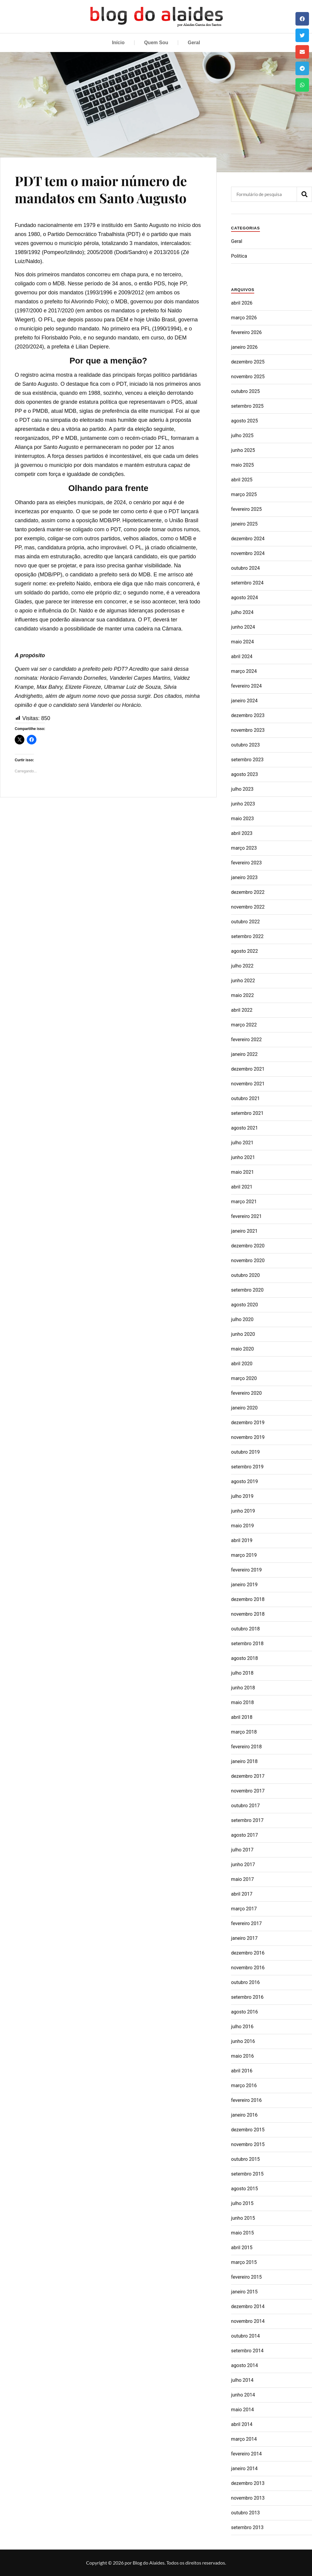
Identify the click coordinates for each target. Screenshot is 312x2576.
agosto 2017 (244, 1835)
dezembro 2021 (247, 1069)
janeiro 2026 (244, 347)
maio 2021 (242, 1172)
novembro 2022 (247, 907)
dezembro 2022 (247, 892)
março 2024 (244, 671)
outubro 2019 (245, 1452)
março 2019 (244, 1555)
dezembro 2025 (247, 362)
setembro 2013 (247, 2527)
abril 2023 (241, 833)
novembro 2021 (247, 1084)
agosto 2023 (244, 774)
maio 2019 (242, 1526)
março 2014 (244, 2439)
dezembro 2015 (247, 2130)
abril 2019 (241, 1540)
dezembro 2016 (247, 1953)
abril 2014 (241, 2424)
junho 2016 (243, 2041)
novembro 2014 (247, 2321)
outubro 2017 (245, 1805)
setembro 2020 (247, 1290)
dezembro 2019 (247, 1422)
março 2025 (244, 494)
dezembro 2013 (247, 2483)
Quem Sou (156, 42)
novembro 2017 (247, 1791)
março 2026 (244, 317)
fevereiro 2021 (246, 1216)
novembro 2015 (247, 2144)
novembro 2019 (247, 1437)
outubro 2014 (245, 2336)
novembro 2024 (247, 553)
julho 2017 (242, 1850)
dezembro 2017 (247, 1776)
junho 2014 (243, 2395)
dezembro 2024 (247, 538)
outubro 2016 (245, 1982)
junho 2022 (243, 980)
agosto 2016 (244, 2012)
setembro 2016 (247, 1997)
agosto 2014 (244, 2365)
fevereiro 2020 (246, 1393)
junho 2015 (243, 2218)
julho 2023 (242, 789)
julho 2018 (242, 1673)
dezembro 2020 (247, 1246)
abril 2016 (241, 2071)
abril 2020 (241, 1363)
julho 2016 (242, 2026)
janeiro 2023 (244, 877)
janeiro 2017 (244, 1938)
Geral (194, 42)
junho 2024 (243, 627)
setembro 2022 (247, 936)
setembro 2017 (247, 1820)
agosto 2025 (244, 421)
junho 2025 (243, 450)
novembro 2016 (247, 1967)
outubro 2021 (245, 1098)
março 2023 (244, 848)
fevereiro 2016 (246, 2100)
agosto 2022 (244, 951)
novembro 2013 (247, 2498)
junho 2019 (243, 1511)
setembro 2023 (247, 759)
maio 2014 (242, 2409)
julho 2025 (242, 435)
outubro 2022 (245, 922)
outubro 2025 (245, 391)
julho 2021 (242, 1142)
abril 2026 (241, 303)
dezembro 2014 (247, 2306)
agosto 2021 (244, 1128)
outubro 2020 (245, 1275)
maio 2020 (242, 1349)
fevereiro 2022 (246, 1039)
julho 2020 (242, 1319)
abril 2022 (241, 1010)
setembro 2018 (247, 1643)
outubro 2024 (245, 568)
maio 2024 (242, 642)
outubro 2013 (245, 2513)
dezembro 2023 (247, 715)
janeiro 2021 (244, 1231)
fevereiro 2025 (246, 509)
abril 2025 (241, 480)
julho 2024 (242, 612)
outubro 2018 (245, 1629)
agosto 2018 (244, 1658)
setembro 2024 (247, 583)
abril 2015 (241, 2247)
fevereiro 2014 (246, 2454)
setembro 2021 (247, 1113)
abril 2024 (241, 656)
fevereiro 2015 (246, 2277)
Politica (239, 256)
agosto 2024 (244, 597)
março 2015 (244, 2262)
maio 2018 (242, 1702)
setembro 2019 (247, 1467)
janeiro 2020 (244, 1408)
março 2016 (244, 2085)
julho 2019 (242, 1496)
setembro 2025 (247, 406)
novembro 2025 (247, 376)
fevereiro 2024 (246, 686)
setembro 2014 (247, 2351)
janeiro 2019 (244, 1584)
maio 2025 (242, 465)
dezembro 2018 (247, 1599)
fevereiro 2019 (246, 1570)
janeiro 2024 (244, 701)
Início (118, 42)
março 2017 (244, 1909)
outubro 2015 (245, 2159)
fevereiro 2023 (246, 863)
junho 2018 (243, 1688)
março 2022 (244, 1025)
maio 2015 (242, 2233)
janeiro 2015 (244, 2292)
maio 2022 (242, 995)
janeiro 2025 (244, 524)
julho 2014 (242, 2380)
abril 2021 (241, 1187)
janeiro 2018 (244, 1761)
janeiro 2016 (244, 2115)
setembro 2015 (247, 2174)
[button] (302, 19)
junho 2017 (243, 1864)
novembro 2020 (247, 1260)
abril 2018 (241, 1717)
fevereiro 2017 (246, 1923)
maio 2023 (242, 818)
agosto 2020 (244, 1305)
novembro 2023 (247, 730)
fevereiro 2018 (246, 1747)
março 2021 (244, 1201)
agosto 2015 (244, 2188)
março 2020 (244, 1378)
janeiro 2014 (244, 2468)
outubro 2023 (245, 745)
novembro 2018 (247, 1614)
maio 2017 (242, 1879)
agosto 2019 (244, 1481)
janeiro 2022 (244, 1054)
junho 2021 (243, 1157)
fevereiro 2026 (246, 332)
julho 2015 (242, 2203)
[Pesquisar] (304, 194)
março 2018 (244, 1732)
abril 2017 (241, 1894)
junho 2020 (243, 1334)
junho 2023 (243, 804)
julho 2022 (242, 966)
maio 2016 (242, 2056)
